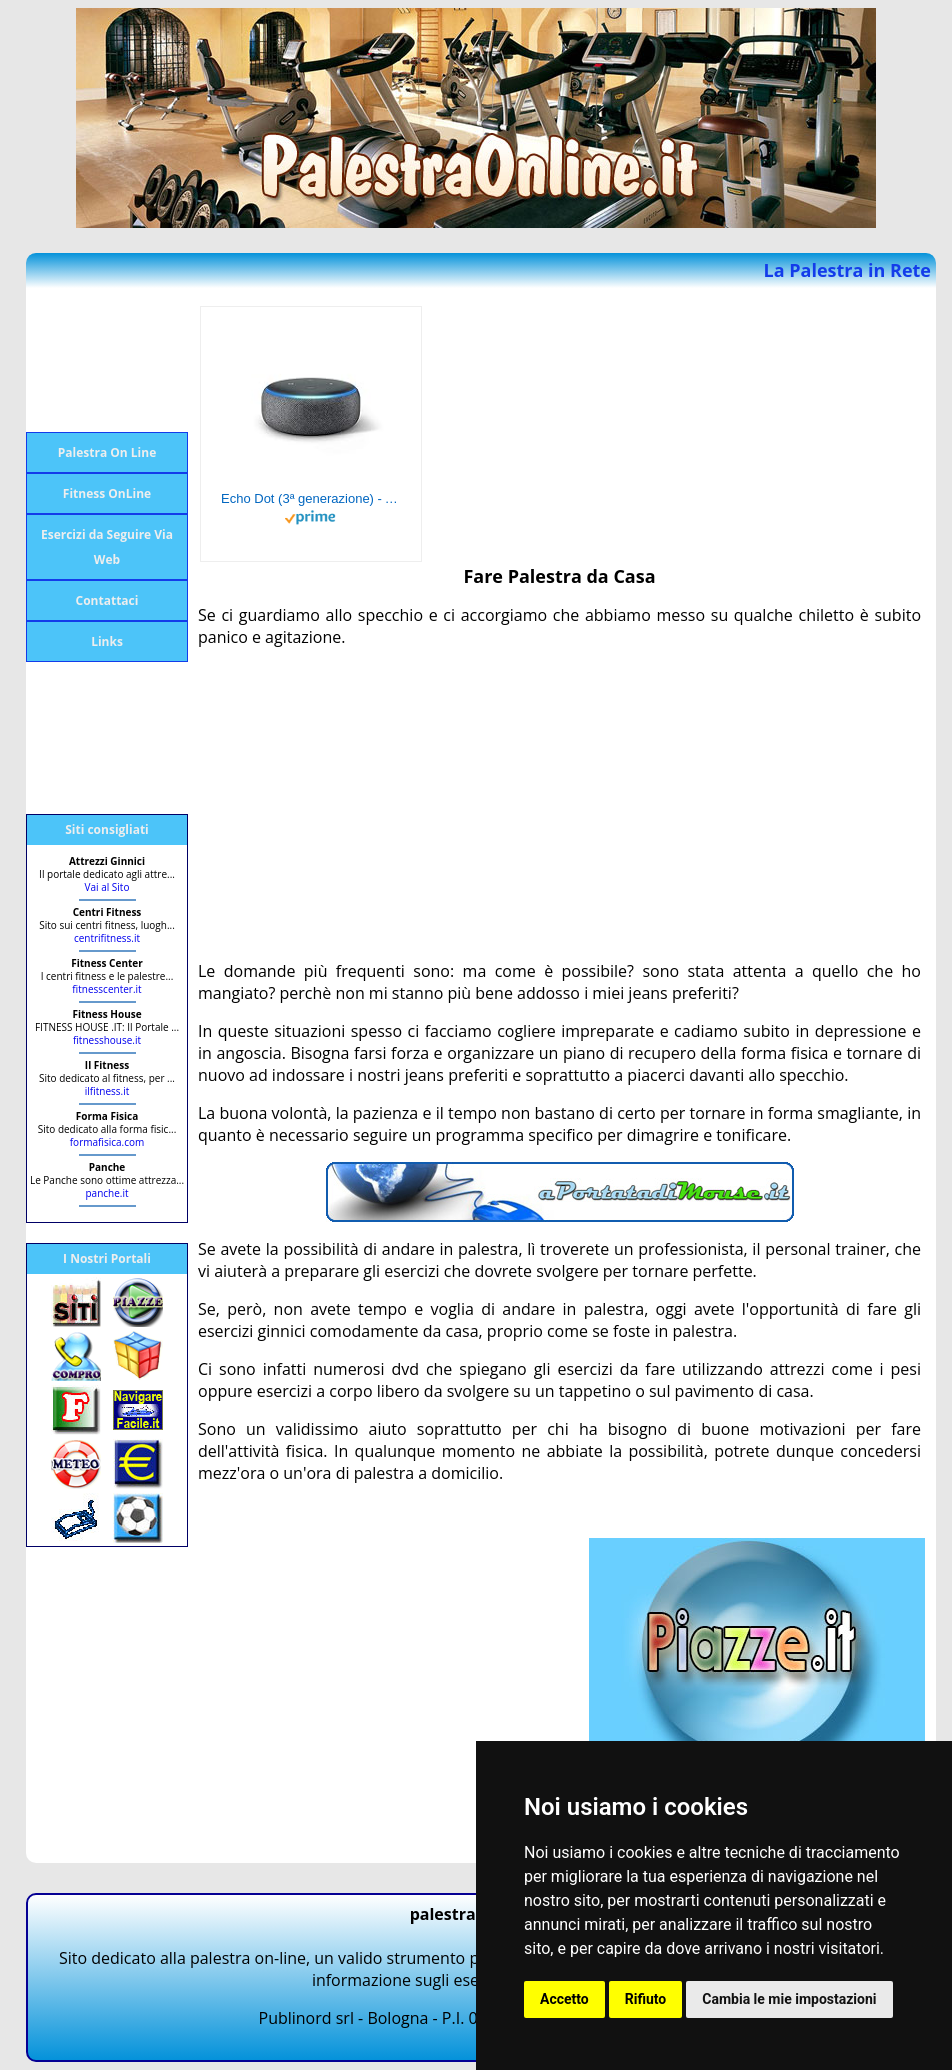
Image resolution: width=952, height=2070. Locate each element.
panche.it (106, 1193)
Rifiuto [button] (646, 1999)
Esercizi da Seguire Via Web (107, 547)
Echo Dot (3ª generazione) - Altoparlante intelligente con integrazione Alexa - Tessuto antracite (311, 498)
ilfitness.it (107, 1091)
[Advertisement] (106, 360)
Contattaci (107, 600)
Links (107, 641)
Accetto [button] (564, 1999)
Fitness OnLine (107, 493)
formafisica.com (107, 1142)
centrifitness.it (107, 938)
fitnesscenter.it (106, 989)
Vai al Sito (107, 887)
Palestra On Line (107, 452)
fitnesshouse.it (107, 1040)
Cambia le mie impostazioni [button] (789, 1999)
